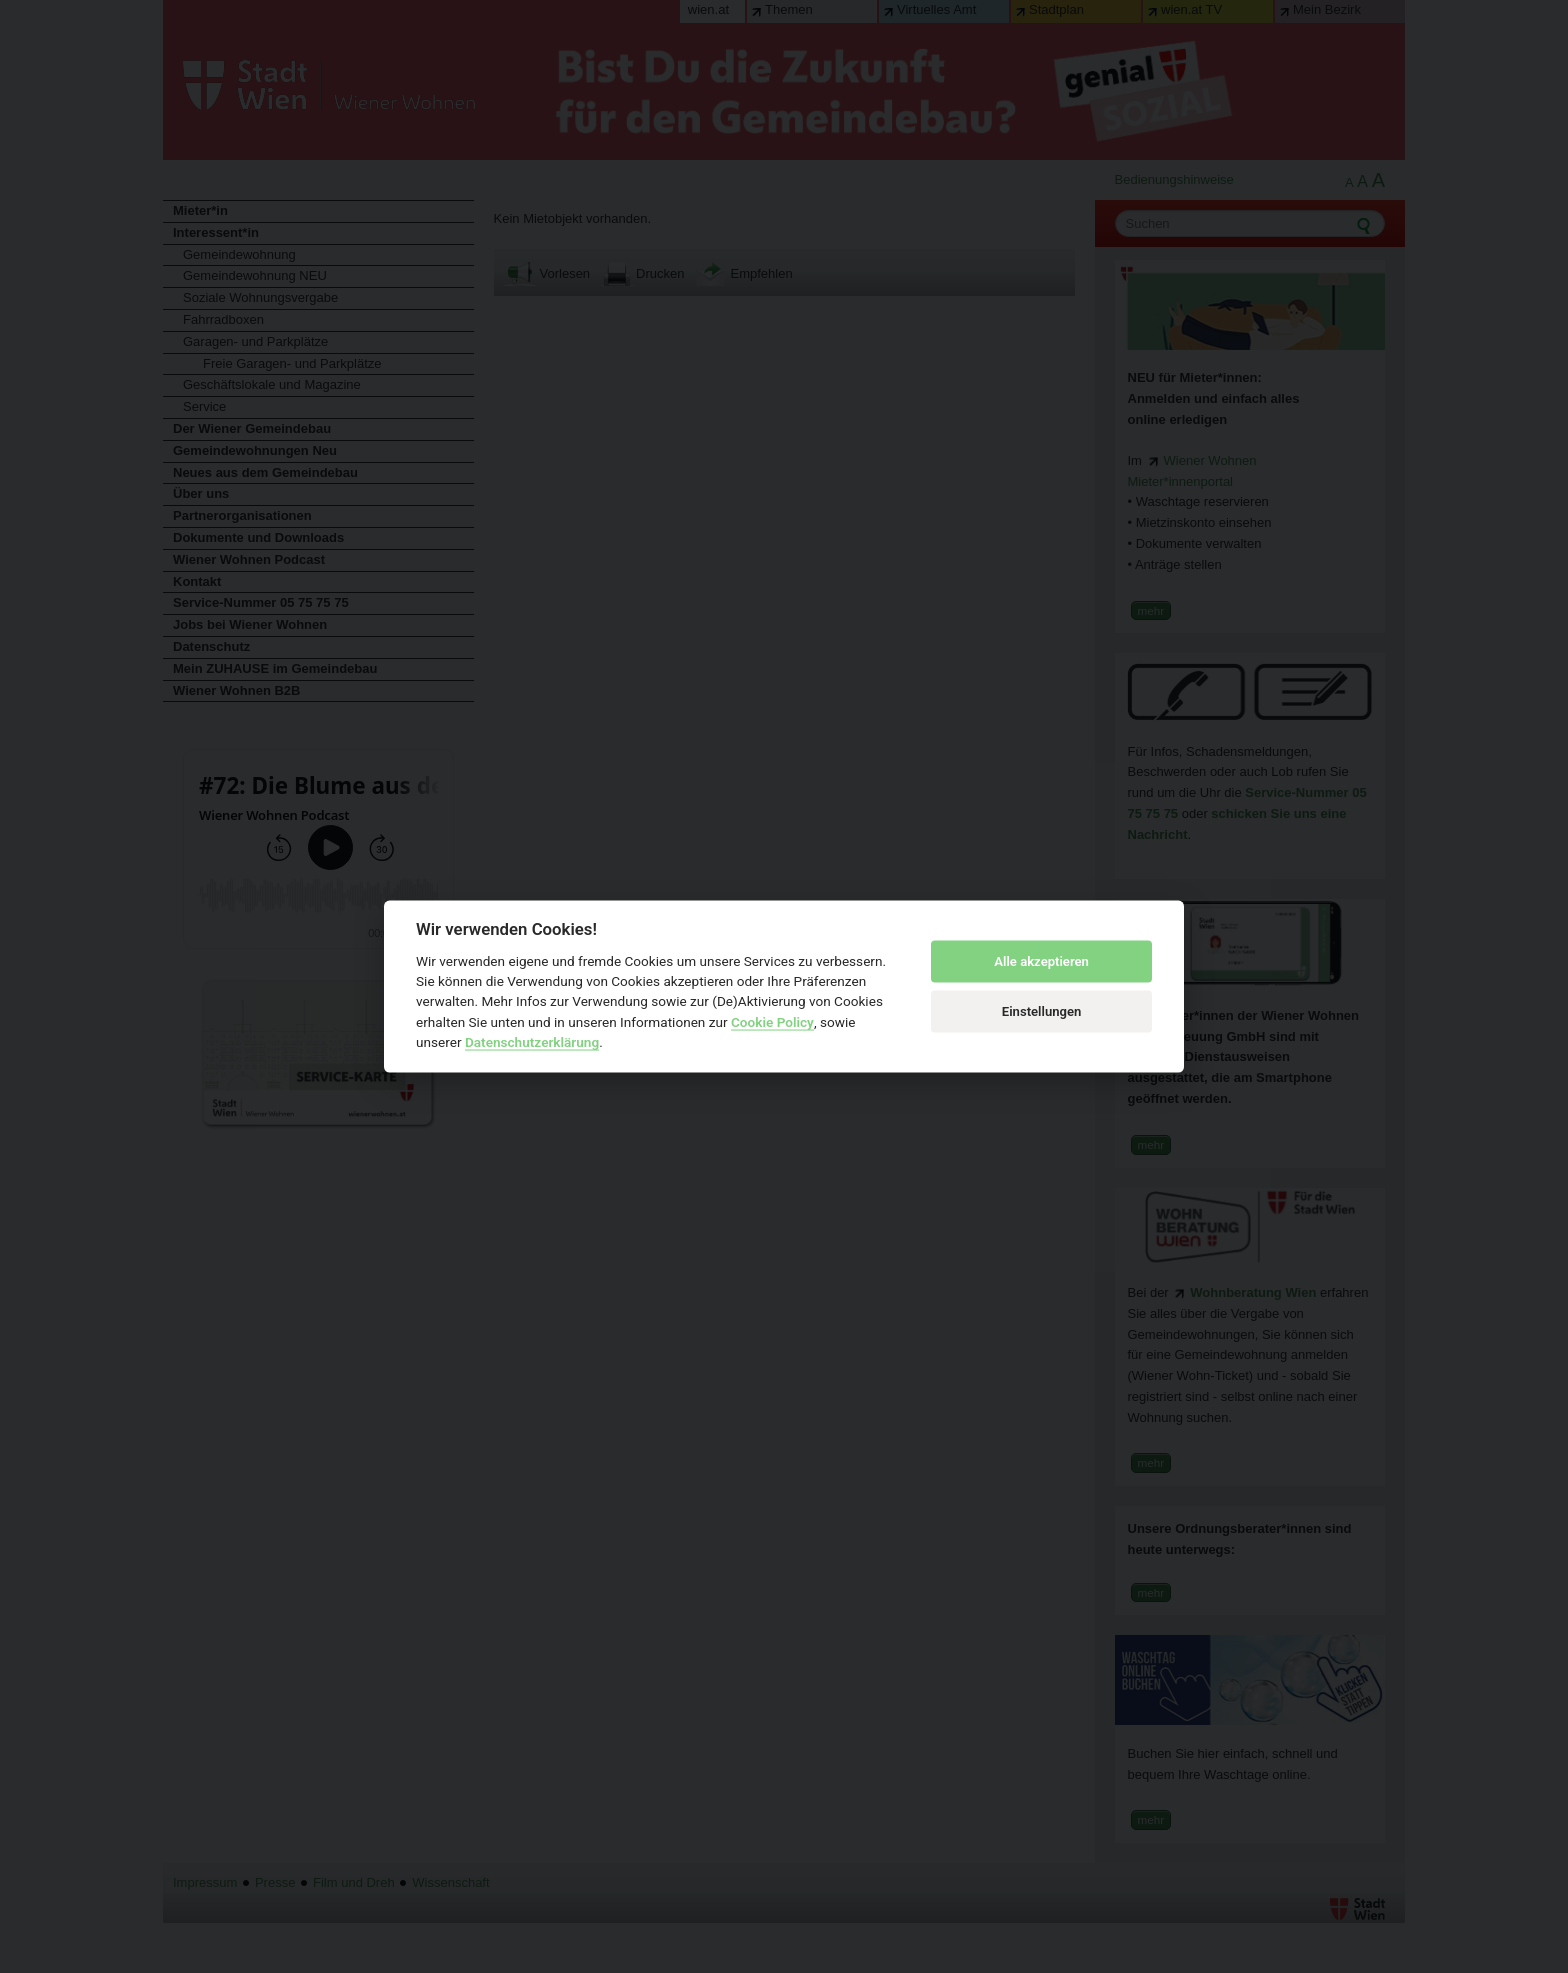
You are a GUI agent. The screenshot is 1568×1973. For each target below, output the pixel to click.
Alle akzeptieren (1041, 961)
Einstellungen (1042, 1011)
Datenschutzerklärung (532, 1042)
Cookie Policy (772, 1021)
